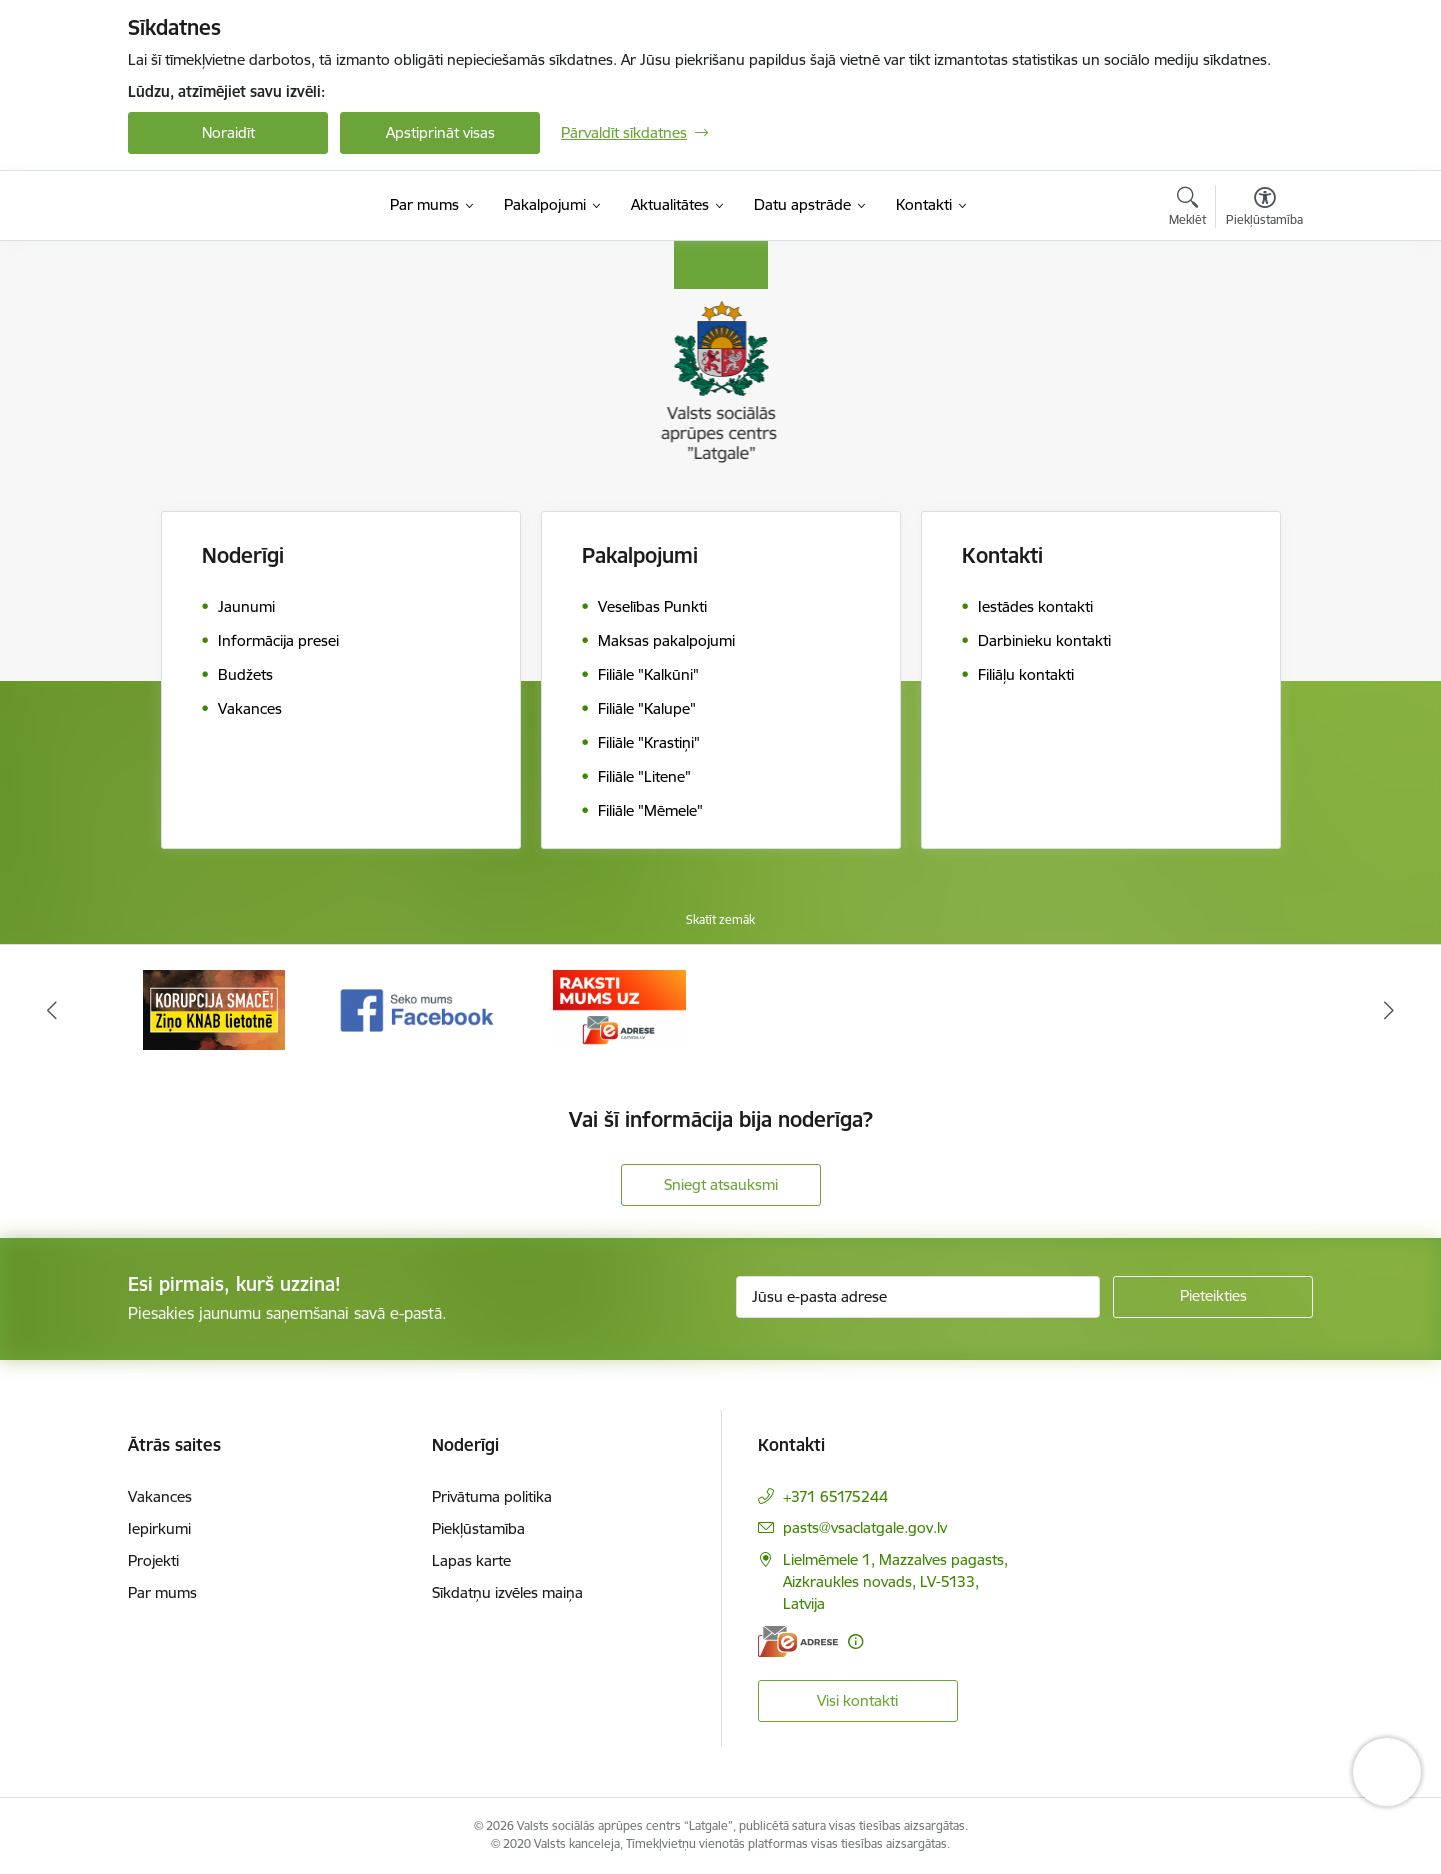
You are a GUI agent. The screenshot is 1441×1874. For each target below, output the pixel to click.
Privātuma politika (492, 1496)
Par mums (162, 1592)
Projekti (153, 1560)
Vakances (160, 1496)
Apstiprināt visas (440, 132)
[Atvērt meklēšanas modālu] (1187, 209)
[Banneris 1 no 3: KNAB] (214, 1008)
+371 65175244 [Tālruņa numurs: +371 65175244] (835, 1496)
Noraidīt (228, 132)
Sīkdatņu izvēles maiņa (507, 1592)
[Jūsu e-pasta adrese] (918, 1297)
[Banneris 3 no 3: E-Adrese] (619, 1008)
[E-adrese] (798, 1641)
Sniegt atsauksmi (721, 1184)
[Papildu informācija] (855, 1641)
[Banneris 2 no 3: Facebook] (417, 1008)
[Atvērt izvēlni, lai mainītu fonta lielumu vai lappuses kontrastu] (1264, 209)
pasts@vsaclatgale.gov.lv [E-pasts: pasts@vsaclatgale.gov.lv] (865, 1527)
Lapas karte (471, 1560)
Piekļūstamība (478, 1528)
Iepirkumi (159, 1528)
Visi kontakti (857, 1700)
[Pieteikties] (1213, 1297)
